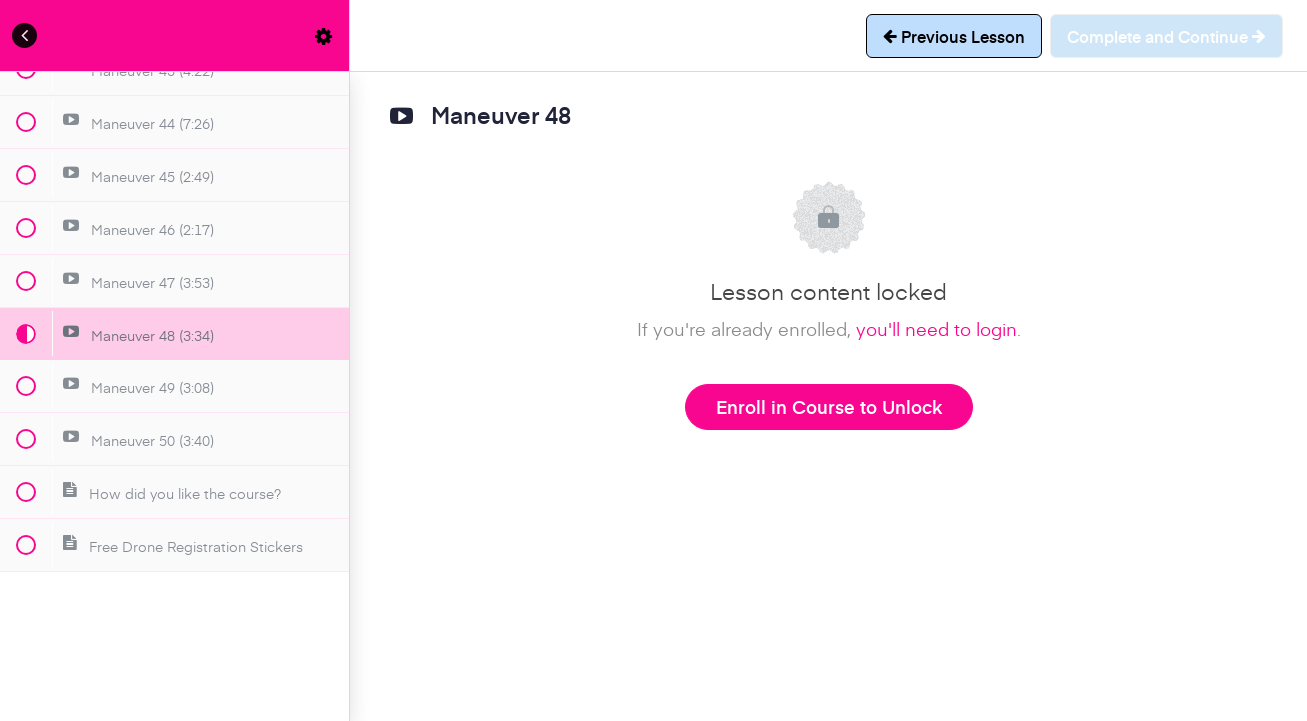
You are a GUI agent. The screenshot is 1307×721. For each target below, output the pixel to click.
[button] (25, 35)
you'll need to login (936, 328)
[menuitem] (324, 35)
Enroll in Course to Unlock (829, 406)
